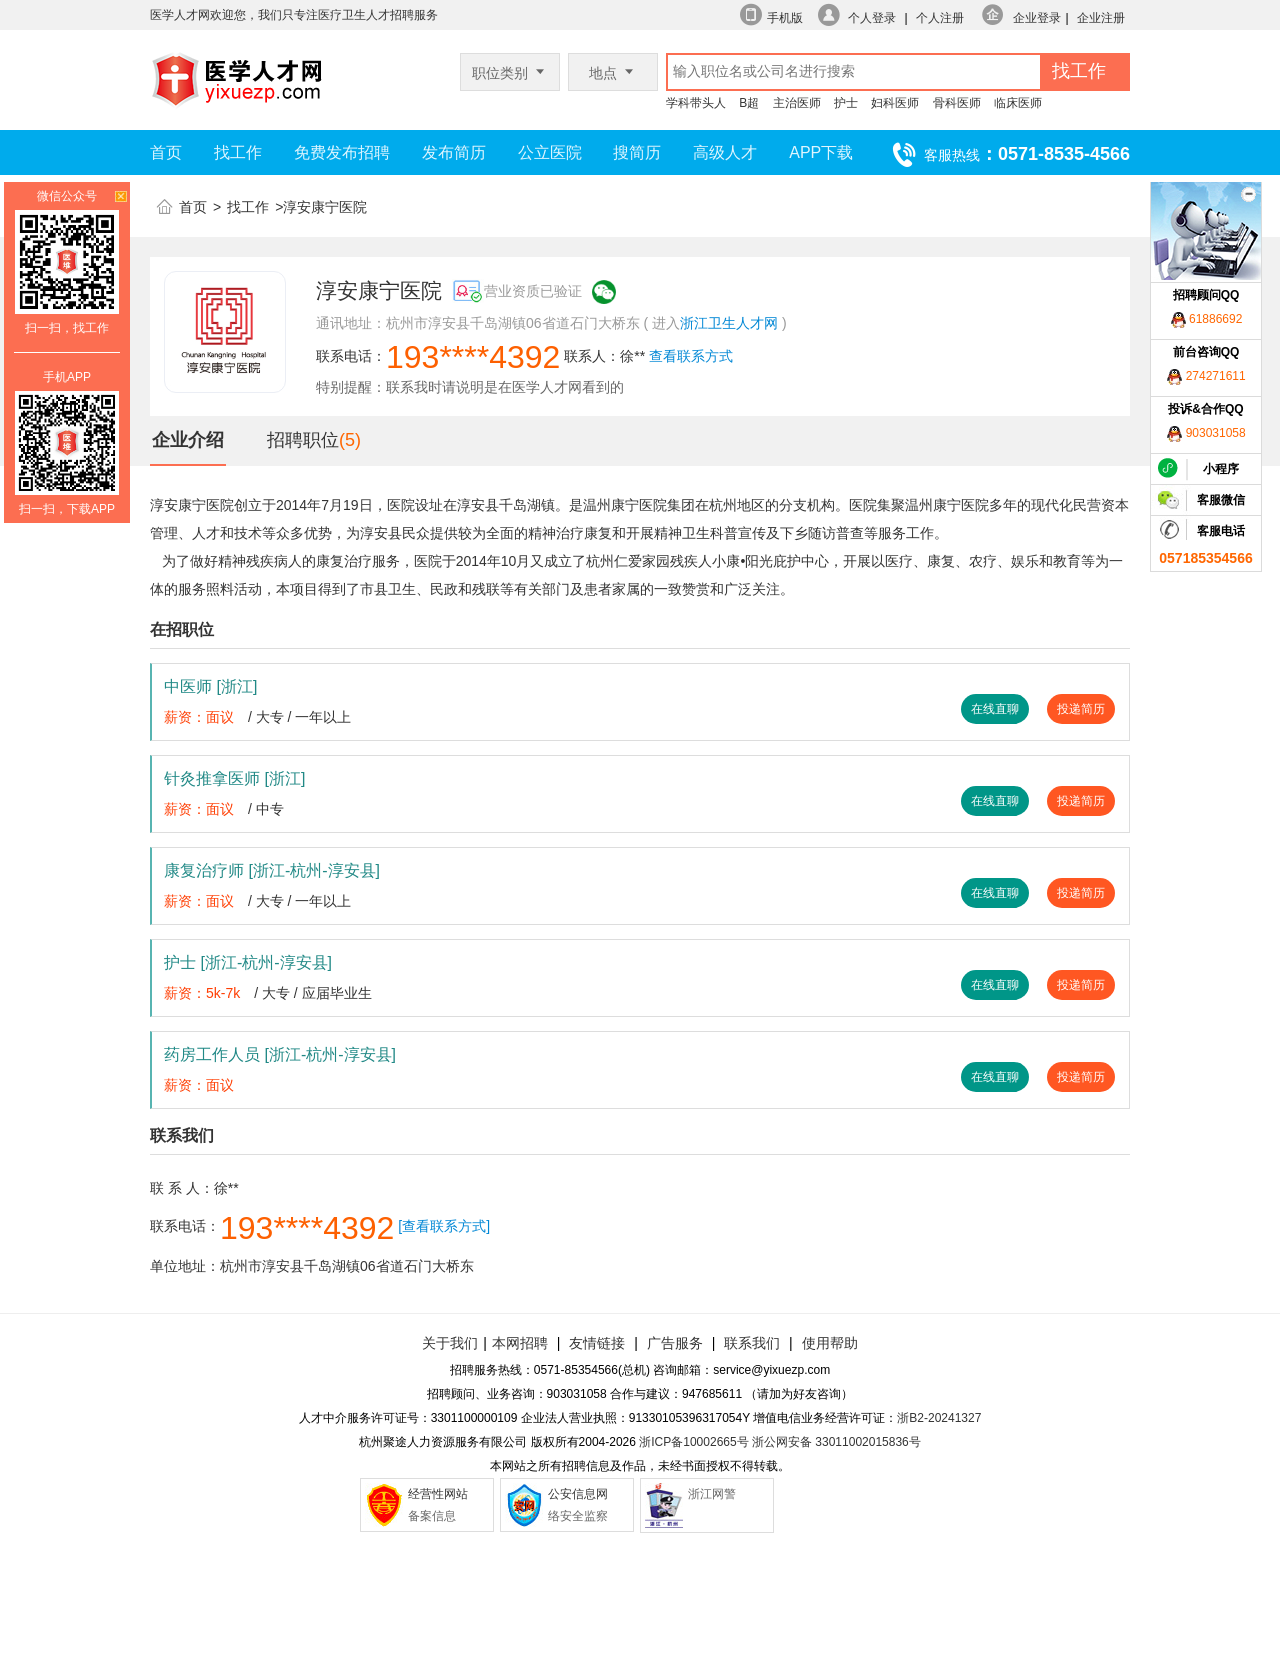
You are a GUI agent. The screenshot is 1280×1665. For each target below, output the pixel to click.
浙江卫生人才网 (729, 323)
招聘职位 (303, 440)
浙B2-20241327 (939, 1418)
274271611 (1205, 376)
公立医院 (550, 152)
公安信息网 (578, 1494)
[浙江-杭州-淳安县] (314, 870)
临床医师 (1018, 103)
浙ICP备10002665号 (693, 1442)
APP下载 (821, 152)
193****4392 (473, 357)
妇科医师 (895, 103)
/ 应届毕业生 (333, 993)
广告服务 (675, 1343)
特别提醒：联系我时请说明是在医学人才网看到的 (470, 387)
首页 (166, 152)
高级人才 (725, 152)
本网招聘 (520, 1343)
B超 (749, 103)
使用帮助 (830, 1343)
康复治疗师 (272, 870)
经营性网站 (438, 1494)
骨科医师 (957, 103)
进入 (666, 323)
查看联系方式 (691, 356)
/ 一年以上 (320, 717)
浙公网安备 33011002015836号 (836, 1442)
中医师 (210, 686)
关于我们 (450, 1343)
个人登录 (872, 18)
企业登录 (1037, 18)
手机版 (785, 18)
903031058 (1205, 433)
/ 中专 (266, 809)
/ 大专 (266, 717)
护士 (846, 103)
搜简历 (637, 152)
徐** (632, 356)
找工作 (238, 152)
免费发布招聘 (342, 152)
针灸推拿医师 (234, 778)
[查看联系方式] (444, 1226)
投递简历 (1081, 709)
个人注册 (940, 18)
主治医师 (797, 103)
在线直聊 (995, 709)
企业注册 (1101, 18)
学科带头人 (696, 103)
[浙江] (236, 686)
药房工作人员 (280, 1054)
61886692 (1206, 319)
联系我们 (750, 1343)
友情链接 (597, 1343)
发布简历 (454, 152)
